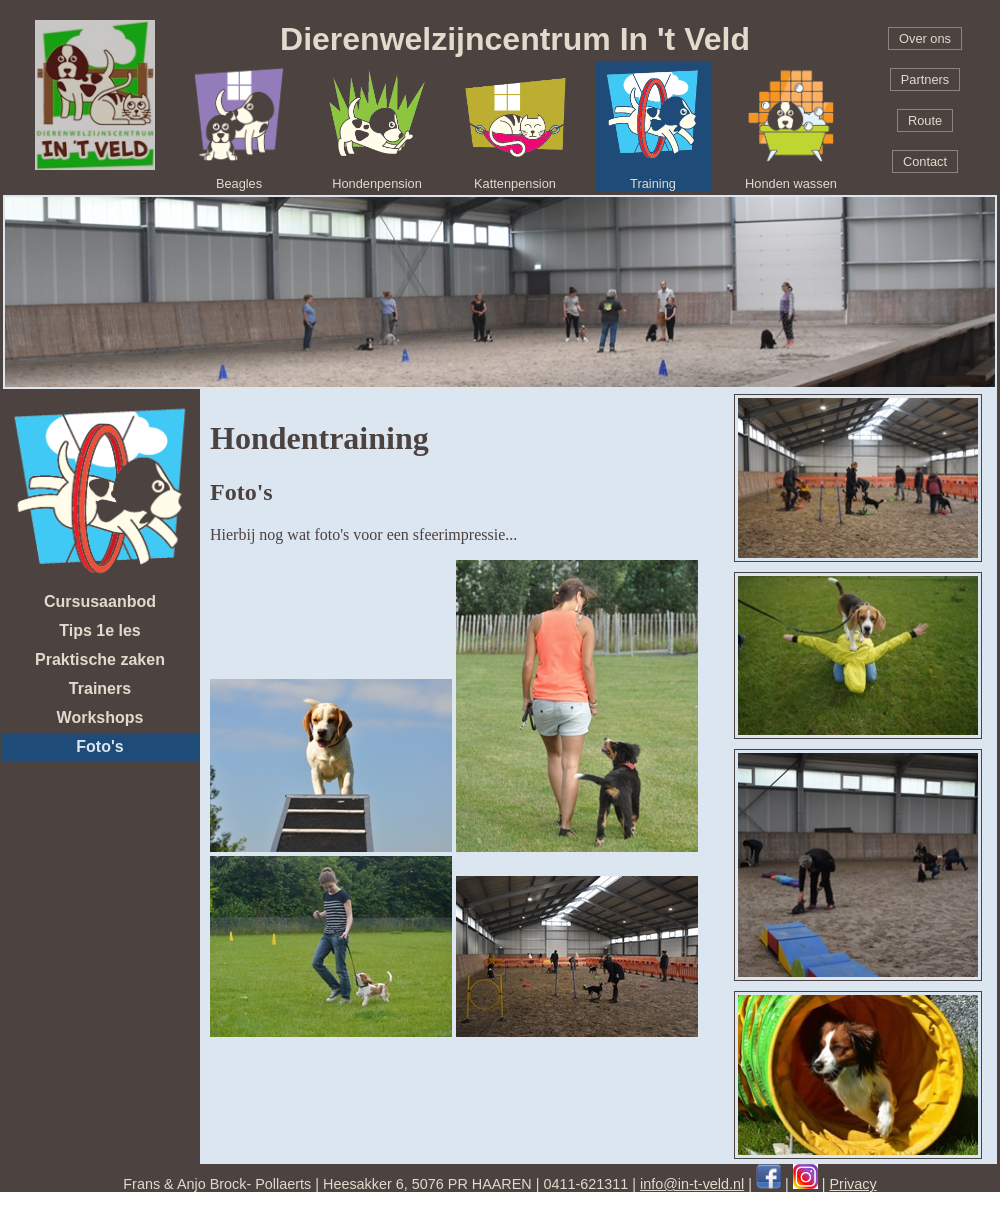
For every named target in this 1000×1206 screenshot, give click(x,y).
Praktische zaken (100, 659)
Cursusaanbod (100, 601)
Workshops (100, 717)
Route (925, 120)
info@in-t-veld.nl (692, 1184)
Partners (925, 79)
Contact (925, 161)
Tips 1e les (100, 630)
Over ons (925, 38)
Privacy (853, 1184)
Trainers (100, 688)
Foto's (99, 746)
